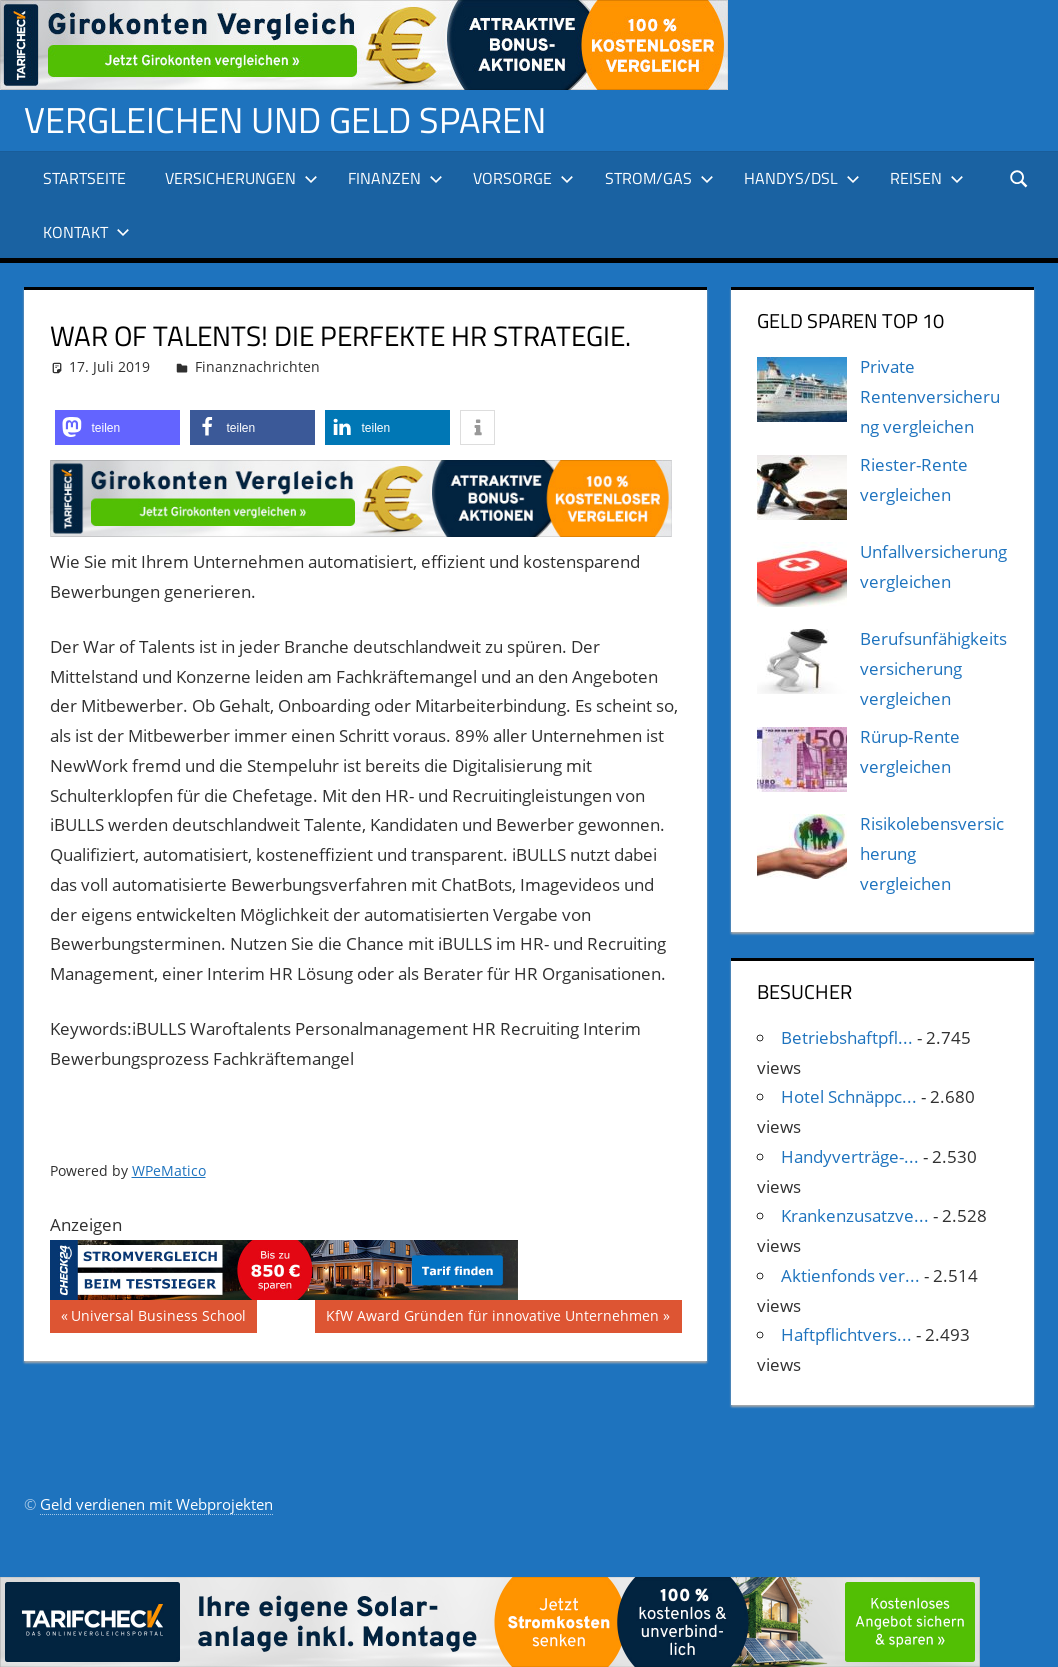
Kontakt (86, 232)
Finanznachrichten (257, 366)
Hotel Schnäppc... (849, 1096)
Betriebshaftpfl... (847, 1037)
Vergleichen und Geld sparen (285, 119)
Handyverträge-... (850, 1156)
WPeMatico (169, 1170)
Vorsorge (523, 178)
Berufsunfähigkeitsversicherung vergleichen (933, 668)
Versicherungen (241, 178)
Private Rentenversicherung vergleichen (930, 396)
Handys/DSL (802, 178)
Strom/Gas (659, 178)
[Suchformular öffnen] (1020, 177)
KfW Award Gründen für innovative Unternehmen (492, 1318)
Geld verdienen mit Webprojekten (156, 1504)
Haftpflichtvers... (846, 1334)
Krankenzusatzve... (855, 1215)
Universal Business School (158, 1318)
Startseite (84, 178)
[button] (117, 427)
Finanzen (395, 178)
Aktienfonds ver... (850, 1275)
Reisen (927, 178)
